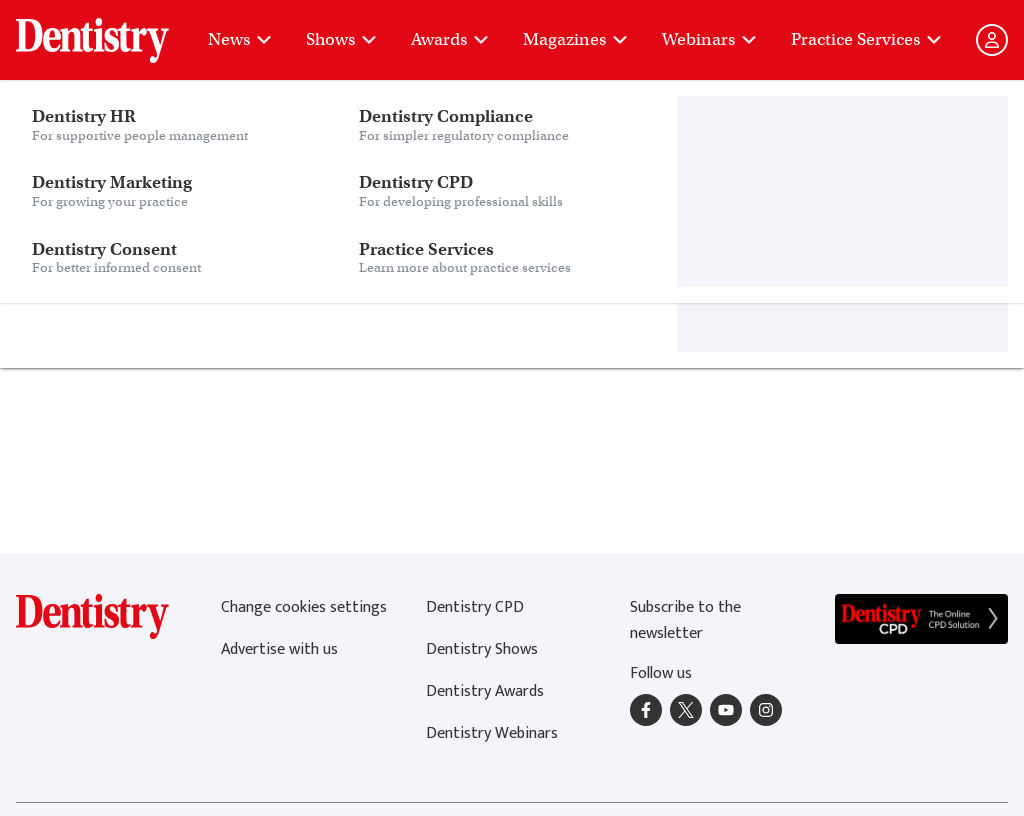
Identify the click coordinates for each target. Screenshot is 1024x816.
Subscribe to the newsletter (685, 620)
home (415, 253)
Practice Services (867, 39)
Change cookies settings (304, 607)
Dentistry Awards (485, 691)
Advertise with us (279, 649)
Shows (342, 39)
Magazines (576, 39)
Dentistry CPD (475, 607)
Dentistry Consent (175, 30)
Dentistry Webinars (492, 733)
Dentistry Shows (482, 649)
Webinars (710, 39)
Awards (451, 39)
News (241, 39)
